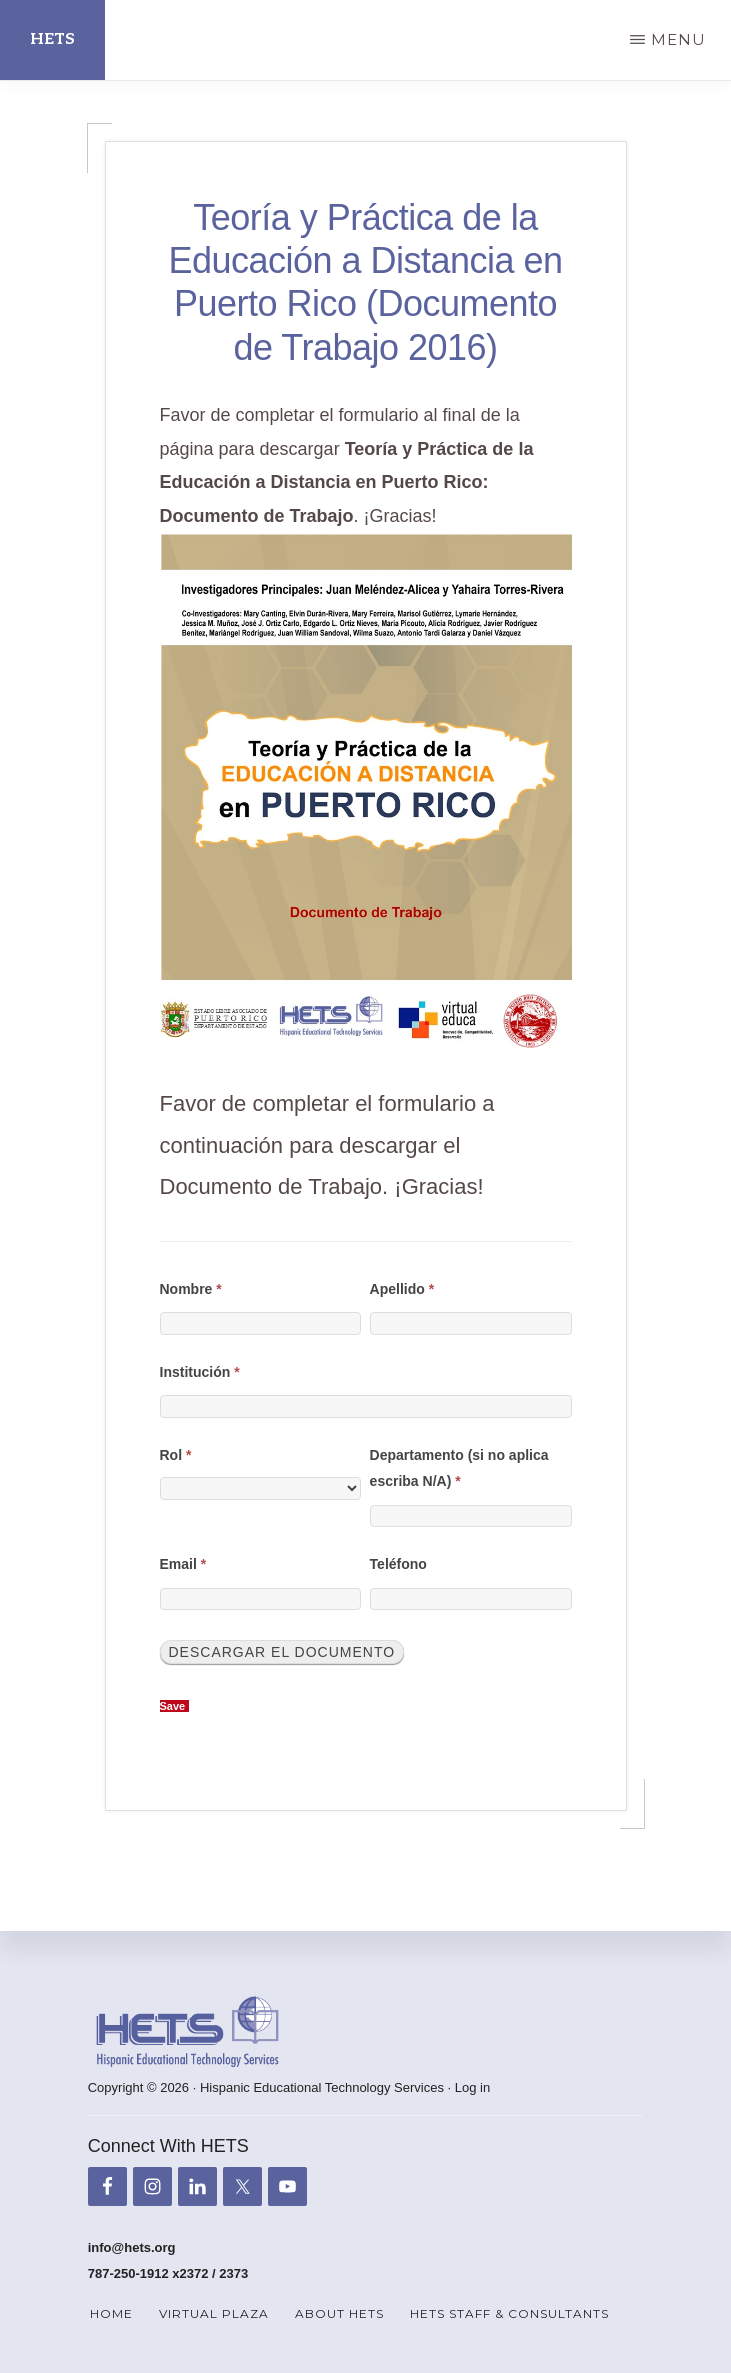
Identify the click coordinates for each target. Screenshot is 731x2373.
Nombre (191, 1289)
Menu (678, 39)
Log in (472, 2087)
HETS (52, 39)
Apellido (402, 1289)
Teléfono (398, 1564)
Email (183, 1564)
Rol (176, 1455)
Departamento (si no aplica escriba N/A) (459, 1468)
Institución (200, 1372)
